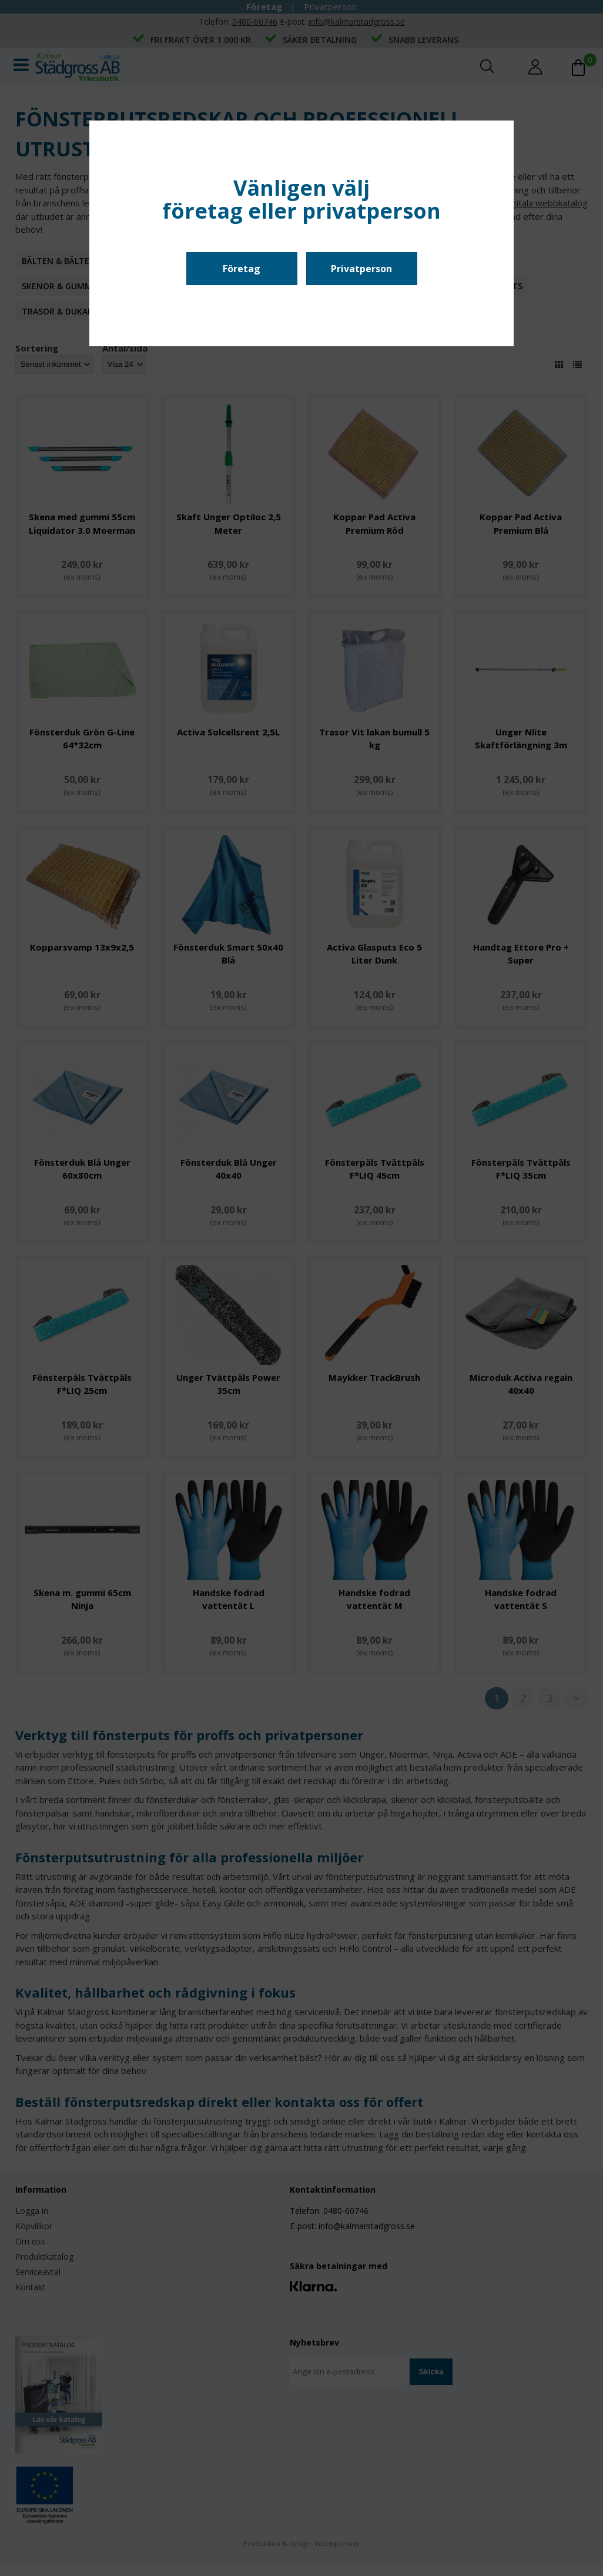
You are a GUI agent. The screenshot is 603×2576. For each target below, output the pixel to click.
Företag (241, 268)
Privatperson (361, 268)
